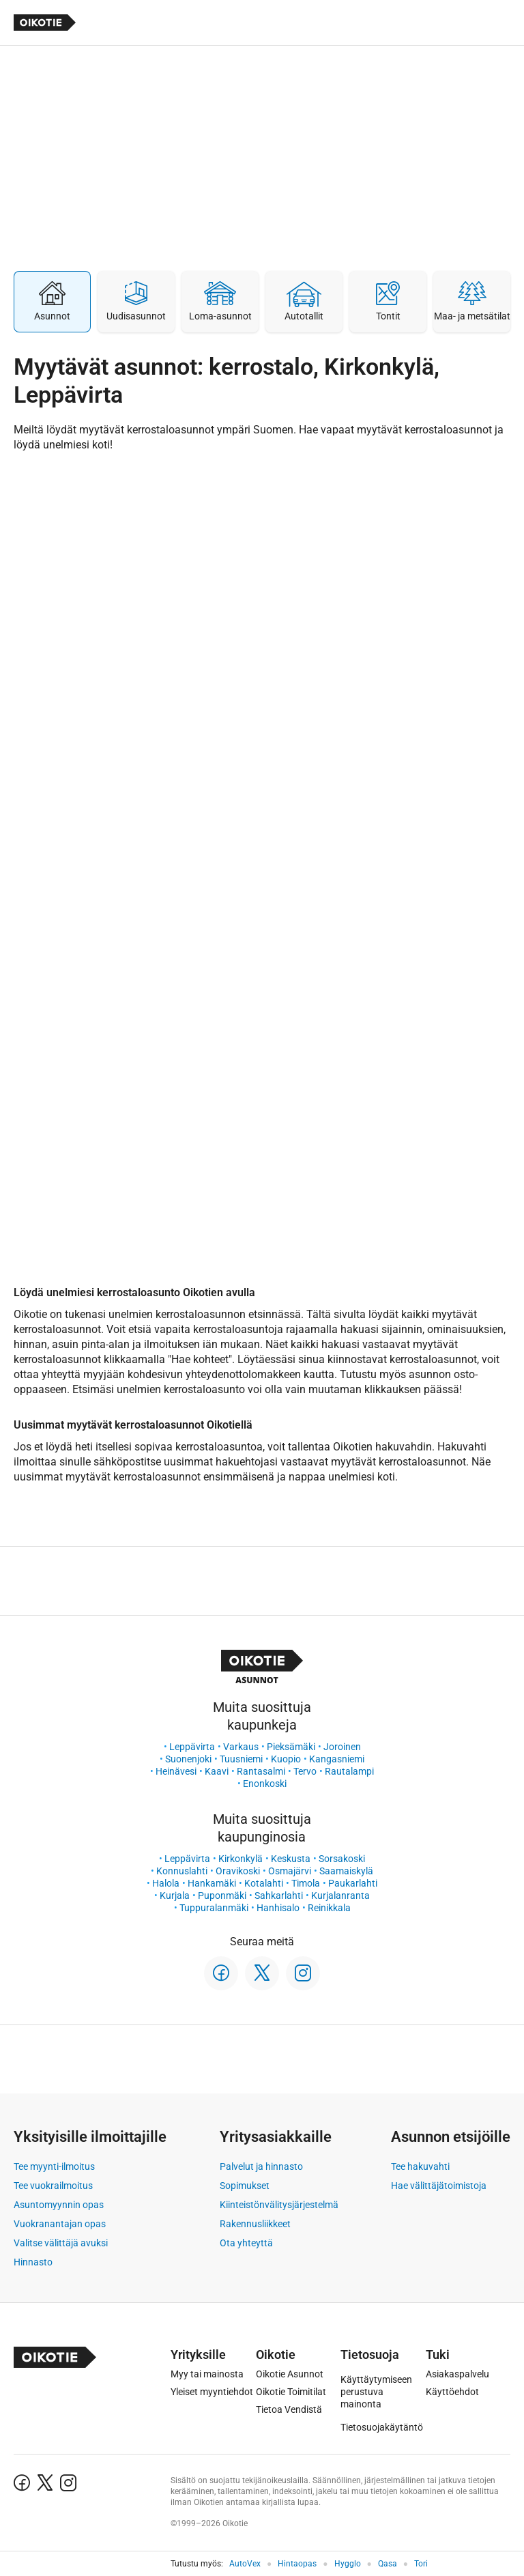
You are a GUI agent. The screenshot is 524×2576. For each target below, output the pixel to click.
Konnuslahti (181, 1870)
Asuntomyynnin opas (59, 2204)
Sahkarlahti (278, 1895)
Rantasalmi (261, 1771)
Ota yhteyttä (246, 2242)
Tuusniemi (241, 1759)
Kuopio (286, 1759)
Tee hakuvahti (420, 2166)
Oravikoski (238, 1870)
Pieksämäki (291, 1746)
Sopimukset (245, 2185)
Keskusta (290, 1858)
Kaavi (217, 1771)
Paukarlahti (352, 1883)
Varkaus (241, 1746)
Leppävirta (192, 1746)
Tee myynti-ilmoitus (54, 2166)
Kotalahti (263, 1883)
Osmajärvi (289, 1870)
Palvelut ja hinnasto (261, 2166)
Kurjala (175, 1895)
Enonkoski (265, 1783)
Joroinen (342, 1746)
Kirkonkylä (240, 1858)
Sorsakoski (342, 1858)
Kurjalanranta (340, 1895)
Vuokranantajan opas (60, 2223)
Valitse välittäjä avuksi (61, 2242)
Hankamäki (212, 1883)
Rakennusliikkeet (255, 2223)
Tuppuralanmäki (213, 1907)
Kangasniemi (336, 1759)
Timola (305, 1883)
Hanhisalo (278, 1907)
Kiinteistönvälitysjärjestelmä (279, 2204)
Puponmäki (222, 1895)
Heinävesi (176, 1771)
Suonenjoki (188, 1759)
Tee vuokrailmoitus (53, 2185)
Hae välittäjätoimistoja (438, 2185)
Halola (165, 1883)
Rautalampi (349, 1771)
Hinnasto (33, 2262)
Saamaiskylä (346, 1870)
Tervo (305, 1771)
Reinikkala (329, 1907)
